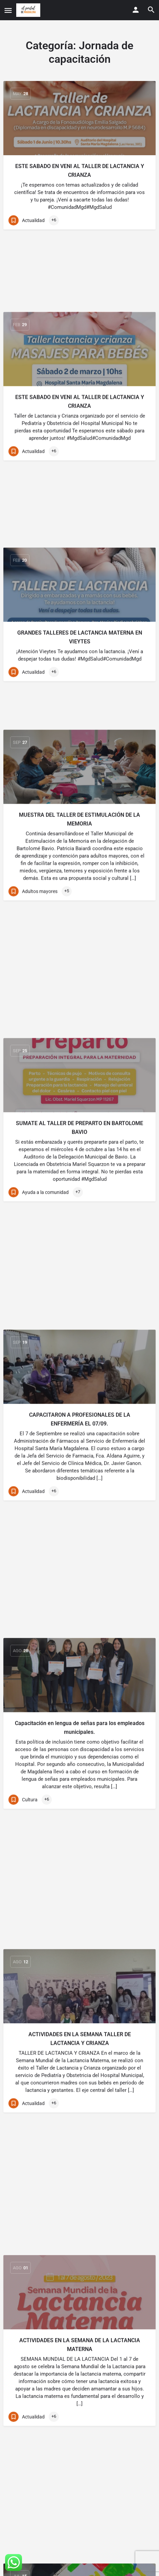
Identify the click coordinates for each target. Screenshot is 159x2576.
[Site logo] (29, 10)
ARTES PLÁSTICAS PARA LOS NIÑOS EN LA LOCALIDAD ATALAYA (79, 1671)
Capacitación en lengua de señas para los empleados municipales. (79, 1146)
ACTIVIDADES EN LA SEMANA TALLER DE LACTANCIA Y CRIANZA (79, 1324)
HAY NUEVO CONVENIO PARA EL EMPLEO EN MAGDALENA (79, 2204)
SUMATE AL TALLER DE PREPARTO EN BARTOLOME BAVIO (79, 798)
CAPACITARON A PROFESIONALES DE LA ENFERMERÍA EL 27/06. (79, 2019)
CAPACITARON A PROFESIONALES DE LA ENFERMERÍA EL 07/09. (79, 969)
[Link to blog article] (79, 118)
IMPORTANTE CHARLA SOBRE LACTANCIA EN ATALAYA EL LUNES (79, 1841)
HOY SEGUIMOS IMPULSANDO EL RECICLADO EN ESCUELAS (79, 2381)
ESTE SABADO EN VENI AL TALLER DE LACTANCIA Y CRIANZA (79, 170)
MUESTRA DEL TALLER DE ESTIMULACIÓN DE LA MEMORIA (79, 621)
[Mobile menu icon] (8, 10)
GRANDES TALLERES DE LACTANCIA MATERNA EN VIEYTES (79, 481)
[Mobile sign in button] (135, 9)
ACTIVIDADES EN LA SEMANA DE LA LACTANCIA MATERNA (79, 1494)
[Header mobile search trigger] (151, 9)
